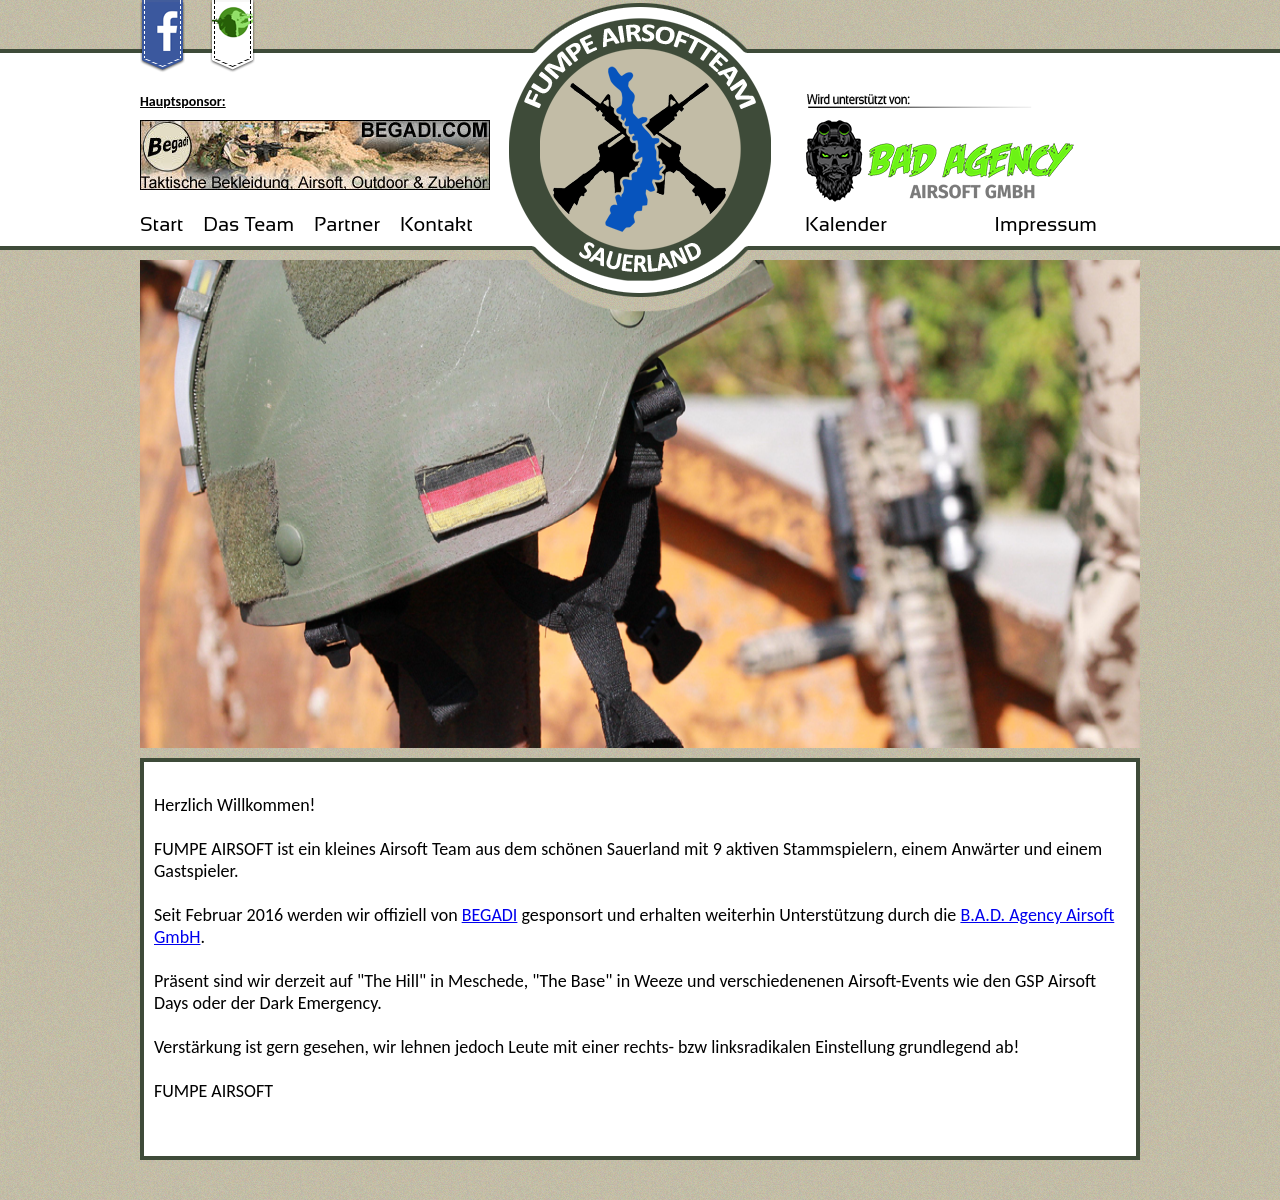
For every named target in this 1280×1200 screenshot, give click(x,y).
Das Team (248, 224)
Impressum (1045, 224)
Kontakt (436, 224)
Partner (347, 224)
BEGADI (490, 915)
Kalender (846, 224)
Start (161, 224)
